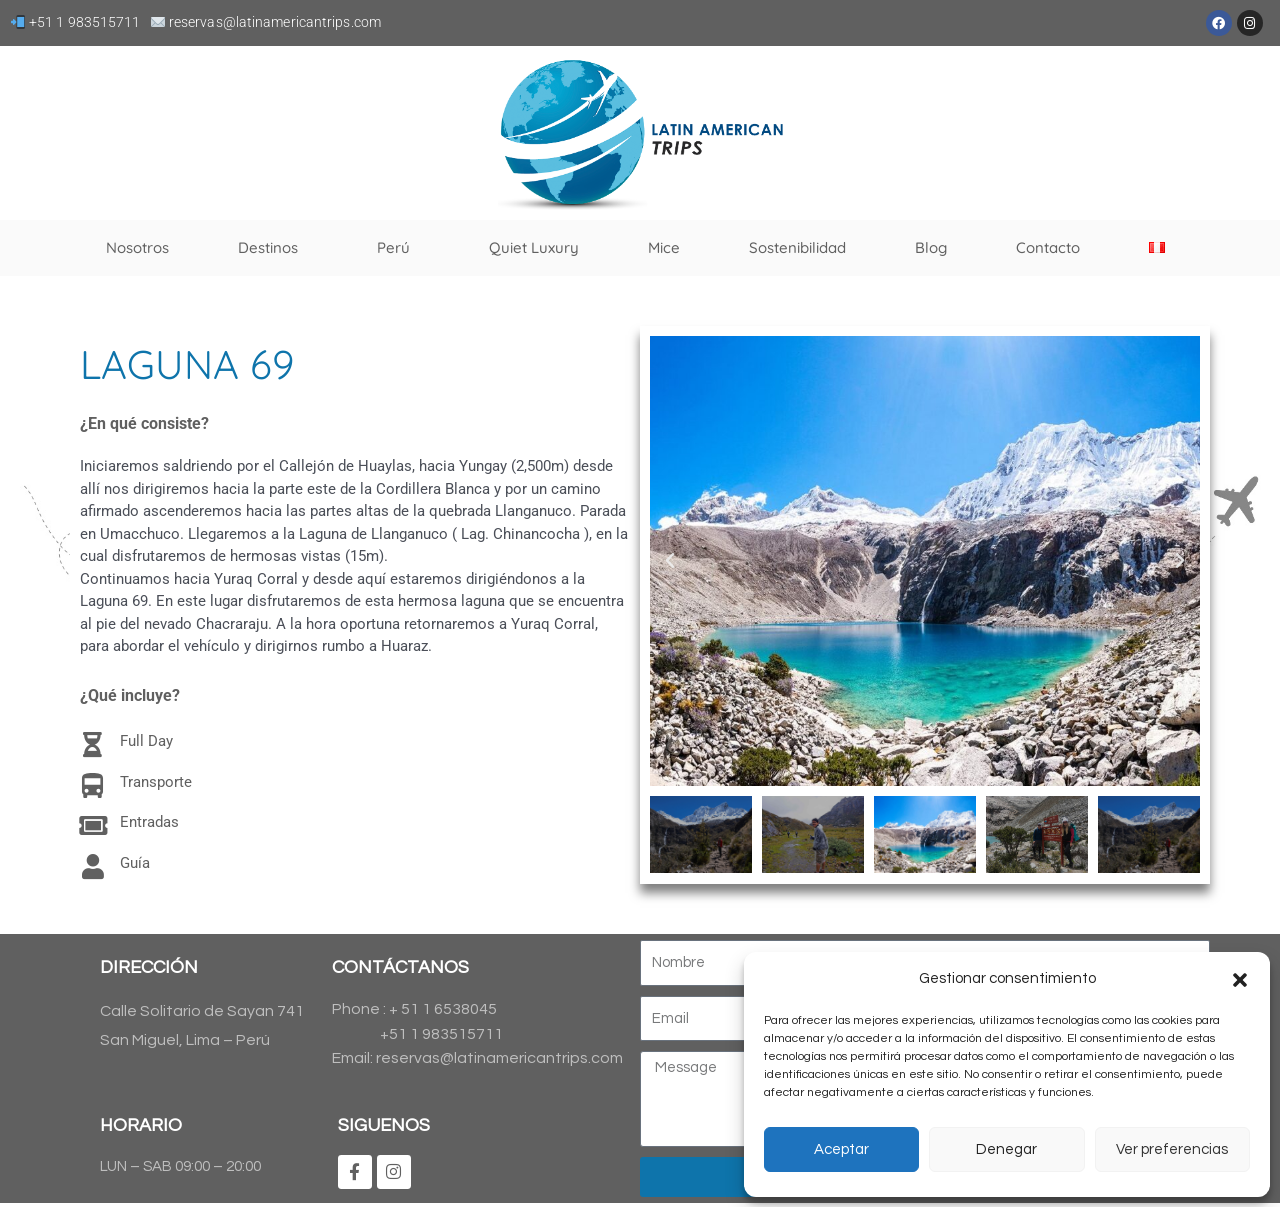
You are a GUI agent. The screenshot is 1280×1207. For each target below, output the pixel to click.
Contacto (1048, 247)
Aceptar (841, 1149)
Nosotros (137, 247)
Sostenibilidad (797, 247)
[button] (1240, 980)
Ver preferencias (1172, 1149)
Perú (398, 248)
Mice (664, 247)
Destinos (273, 248)
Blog (931, 247)
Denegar (1006, 1149)
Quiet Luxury (534, 247)
